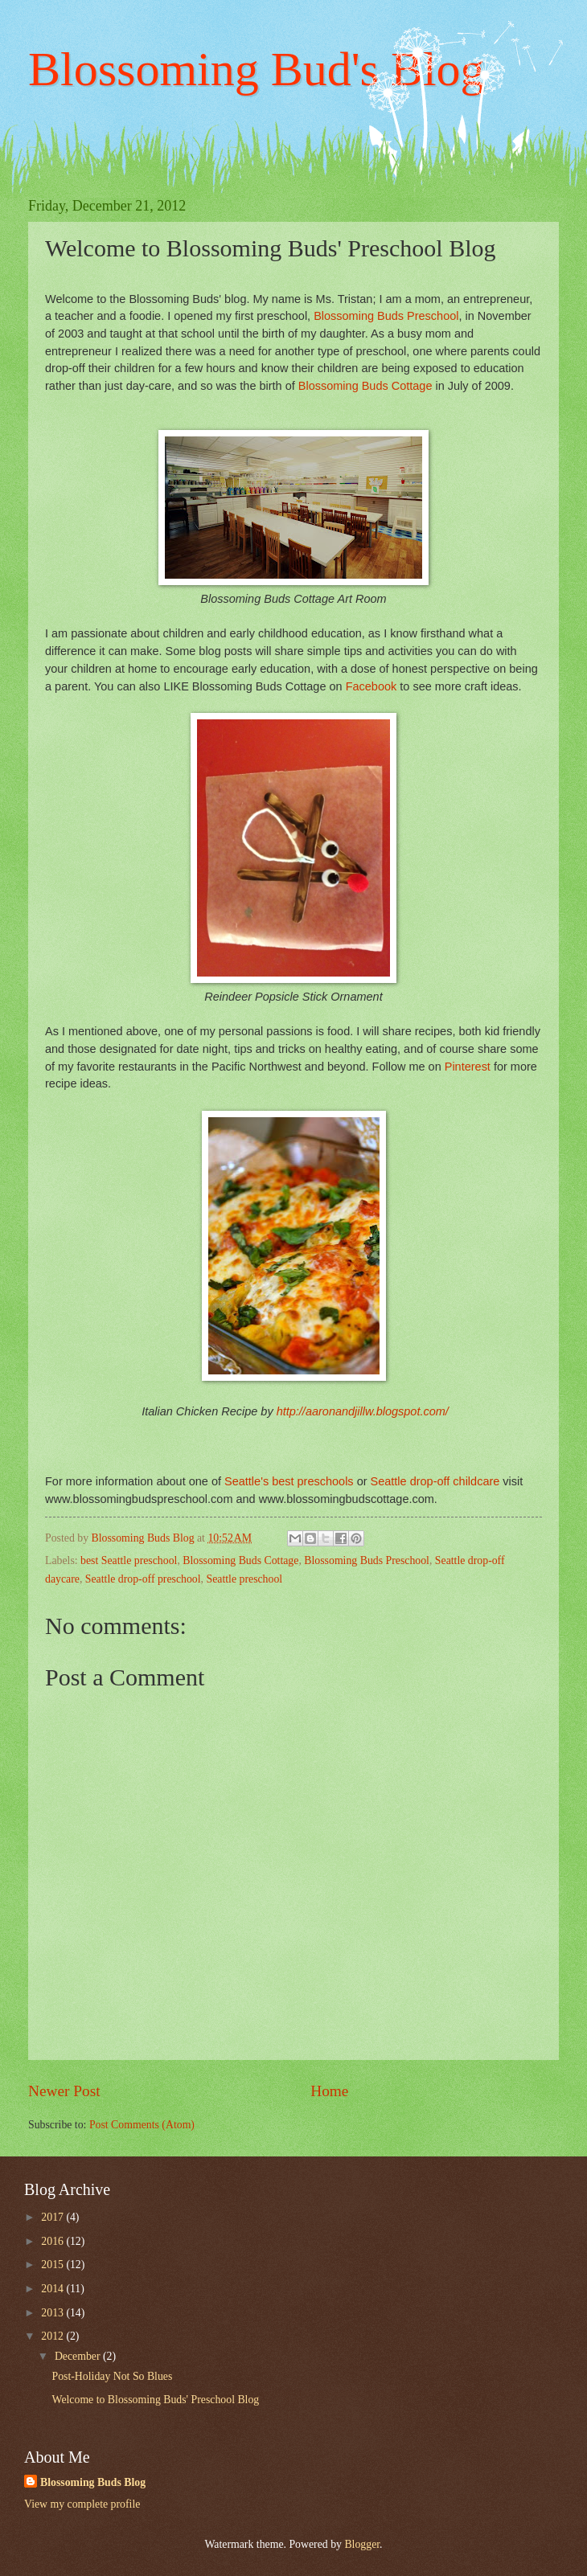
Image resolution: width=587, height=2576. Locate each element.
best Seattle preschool (128, 1560)
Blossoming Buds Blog (93, 2482)
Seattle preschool (245, 1579)
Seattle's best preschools (289, 1481)
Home (329, 2091)
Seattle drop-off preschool (143, 1579)
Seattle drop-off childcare (435, 1481)
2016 (53, 2241)
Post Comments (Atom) (142, 2125)
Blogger (362, 2544)
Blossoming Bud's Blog (256, 69)
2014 (53, 2289)
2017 (53, 2217)
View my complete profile (82, 2504)
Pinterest (468, 1066)
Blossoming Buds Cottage (240, 1560)
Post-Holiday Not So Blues (111, 2376)
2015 (53, 2265)
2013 (53, 2313)
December (79, 2356)
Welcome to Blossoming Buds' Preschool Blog (155, 2400)
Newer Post (64, 2091)
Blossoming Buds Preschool (366, 1560)
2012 (53, 2336)
